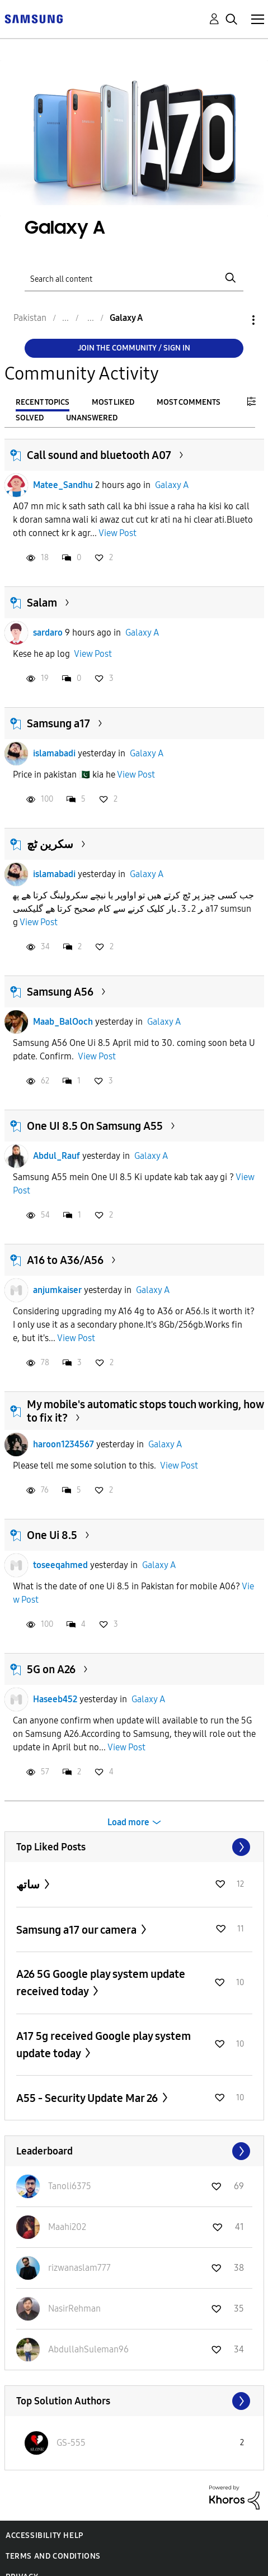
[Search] (134, 278)
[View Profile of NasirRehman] (74, 2308)
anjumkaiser (57, 1290)
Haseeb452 (55, 1699)
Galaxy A (172, 485)
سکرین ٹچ (50, 844)
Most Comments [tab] (188, 402)
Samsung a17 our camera (77, 1929)
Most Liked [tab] (113, 402)
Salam (42, 602)
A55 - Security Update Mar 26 (88, 2098)
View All (134, 1847)
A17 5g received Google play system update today (103, 2044)
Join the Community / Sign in (134, 348)
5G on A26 (51, 1669)
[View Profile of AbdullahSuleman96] (88, 2349)
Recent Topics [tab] (42, 402)
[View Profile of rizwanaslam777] (79, 2267)
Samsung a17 (58, 723)
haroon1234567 (63, 1444)
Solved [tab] (30, 418)
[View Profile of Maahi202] (67, 2227)
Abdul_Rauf (56, 1155)
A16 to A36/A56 (65, 1260)
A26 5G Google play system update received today (100, 1982)
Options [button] (234, 320)
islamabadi (54, 753)
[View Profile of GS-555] (71, 2442)
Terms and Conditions (53, 2556)
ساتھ (29, 1884)
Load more (128, 1822)
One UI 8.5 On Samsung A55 (95, 1126)
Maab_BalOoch (63, 1021)
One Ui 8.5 (52, 1535)
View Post (117, 533)
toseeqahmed (60, 1565)
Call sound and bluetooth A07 (99, 455)
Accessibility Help (44, 2535)
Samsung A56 (60, 991)
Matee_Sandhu (63, 485)
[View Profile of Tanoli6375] (69, 2186)
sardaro (48, 632)
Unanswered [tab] (91, 418)
